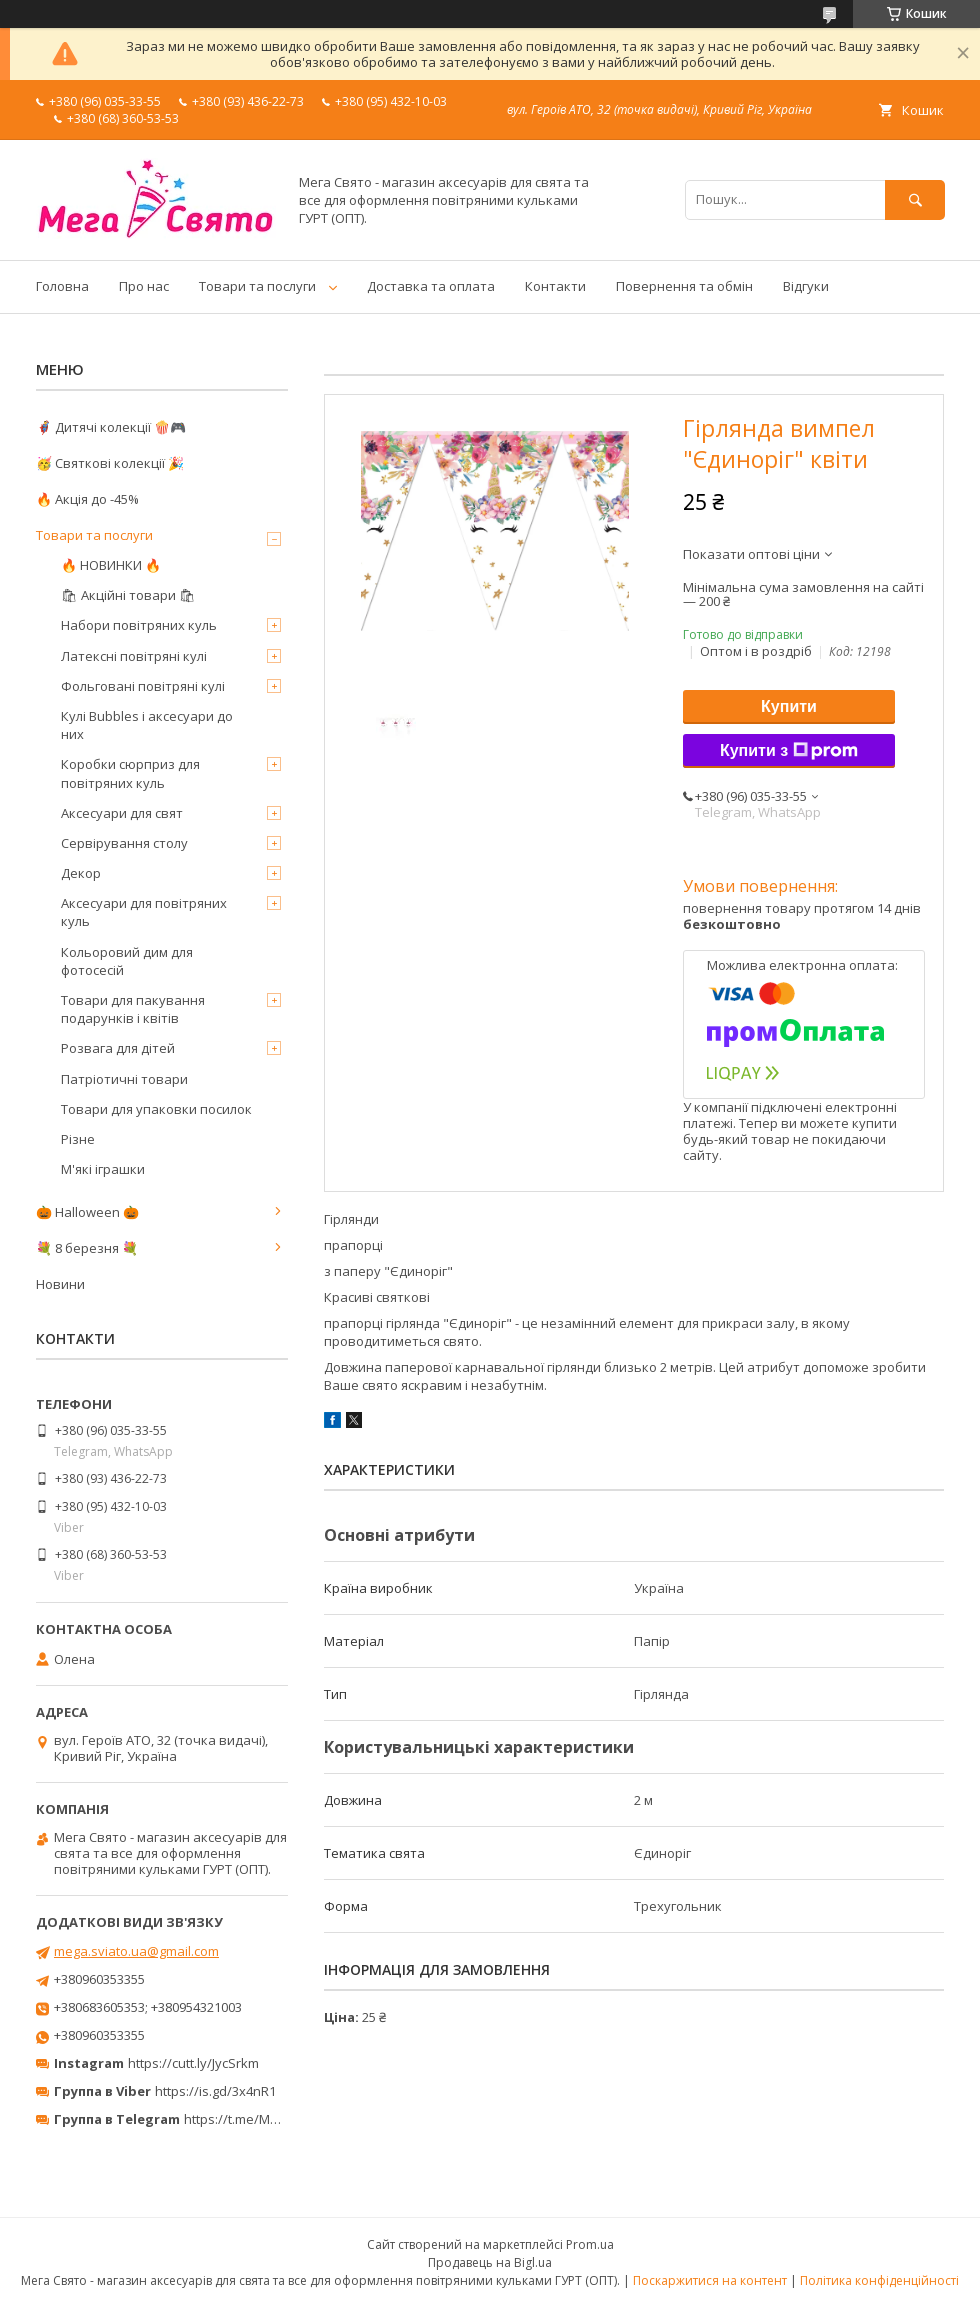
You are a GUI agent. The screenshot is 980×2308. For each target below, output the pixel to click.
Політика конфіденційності (879, 2280)
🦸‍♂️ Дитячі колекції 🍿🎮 (111, 427)
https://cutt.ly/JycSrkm (193, 2063)
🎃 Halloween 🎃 (87, 1212)
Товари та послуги (257, 286)
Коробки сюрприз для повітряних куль (130, 773)
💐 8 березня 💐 (87, 1248)
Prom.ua (590, 2244)
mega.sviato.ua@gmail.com (136, 1951)
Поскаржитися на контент (710, 2280)
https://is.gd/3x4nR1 (215, 2091)
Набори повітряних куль (139, 625)
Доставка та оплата (431, 286)
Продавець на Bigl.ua (490, 2262)
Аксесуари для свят (122, 813)
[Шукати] (915, 199)
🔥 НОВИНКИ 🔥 (111, 565)
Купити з (789, 751)
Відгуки (806, 286)
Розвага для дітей (118, 1048)
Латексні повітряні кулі (134, 656)
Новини (60, 1284)
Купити (789, 706)
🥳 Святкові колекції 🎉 (110, 463)
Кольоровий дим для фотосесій (127, 961)
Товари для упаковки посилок (156, 1109)
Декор (81, 873)
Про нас (144, 286)
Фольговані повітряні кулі (143, 686)
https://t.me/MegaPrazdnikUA (274, 2119)
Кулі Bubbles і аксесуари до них (147, 725)
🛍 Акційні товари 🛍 (128, 595)
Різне (78, 1139)
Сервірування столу (124, 843)
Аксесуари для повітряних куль (144, 912)
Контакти (555, 286)
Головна (62, 286)
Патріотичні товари (124, 1079)
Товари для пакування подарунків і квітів (133, 1009)
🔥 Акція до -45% (87, 499)
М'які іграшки (103, 1169)
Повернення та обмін (684, 286)
